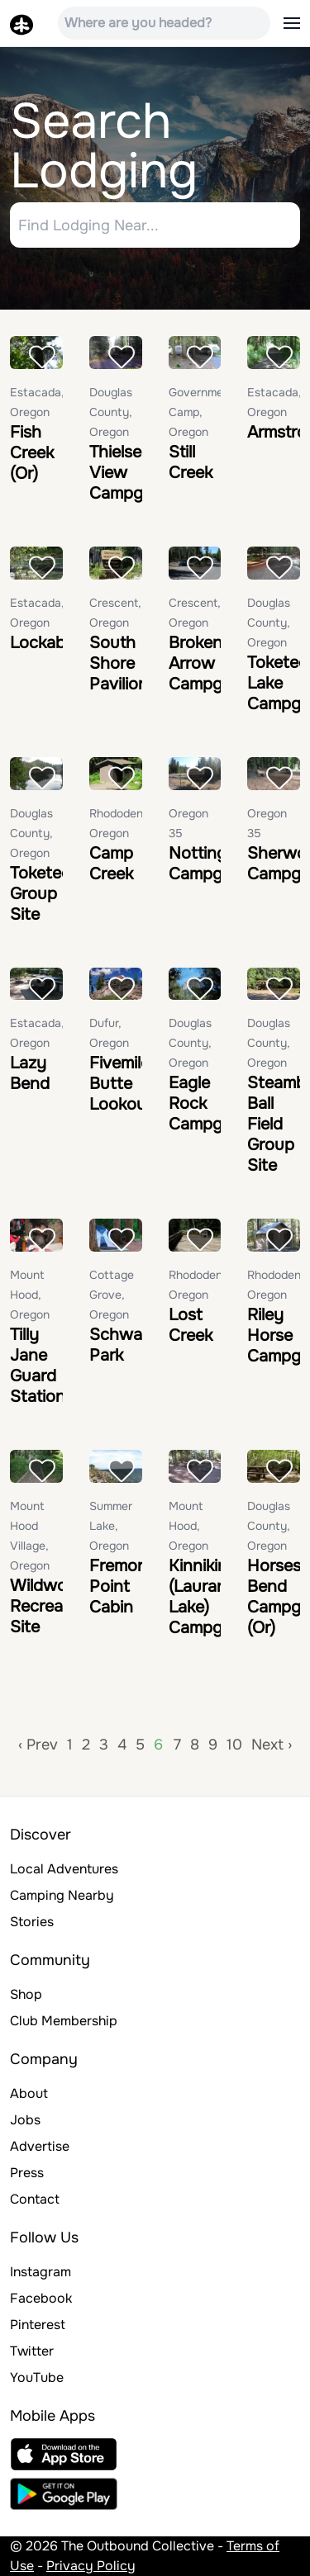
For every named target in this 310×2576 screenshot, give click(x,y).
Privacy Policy (91, 2565)
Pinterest (37, 2324)
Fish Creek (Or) (32, 453)
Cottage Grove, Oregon (111, 1294)
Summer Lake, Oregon (110, 1526)
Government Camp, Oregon (202, 412)
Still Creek (190, 462)
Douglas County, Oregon (110, 412)
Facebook (41, 2298)
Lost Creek (190, 1325)
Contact (35, 2199)
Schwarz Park (122, 1345)
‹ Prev (38, 1744)
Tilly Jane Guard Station (37, 1365)
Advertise (39, 2146)
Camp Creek (111, 863)
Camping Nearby (62, 1895)
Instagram (40, 2271)
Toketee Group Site (40, 894)
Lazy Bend (30, 1073)
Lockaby (42, 642)
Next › (271, 1744)
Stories (32, 1921)
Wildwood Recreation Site (51, 1606)
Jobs (25, 2120)
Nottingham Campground (218, 863)
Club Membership (63, 2020)
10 (234, 1744)
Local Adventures (64, 1869)
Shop (26, 1994)
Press (27, 2172)
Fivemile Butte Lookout (120, 1084)
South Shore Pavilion (118, 663)
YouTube (37, 2377)
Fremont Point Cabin (121, 1586)
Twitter (32, 2351)
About (29, 2093)
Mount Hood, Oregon (30, 1294)
